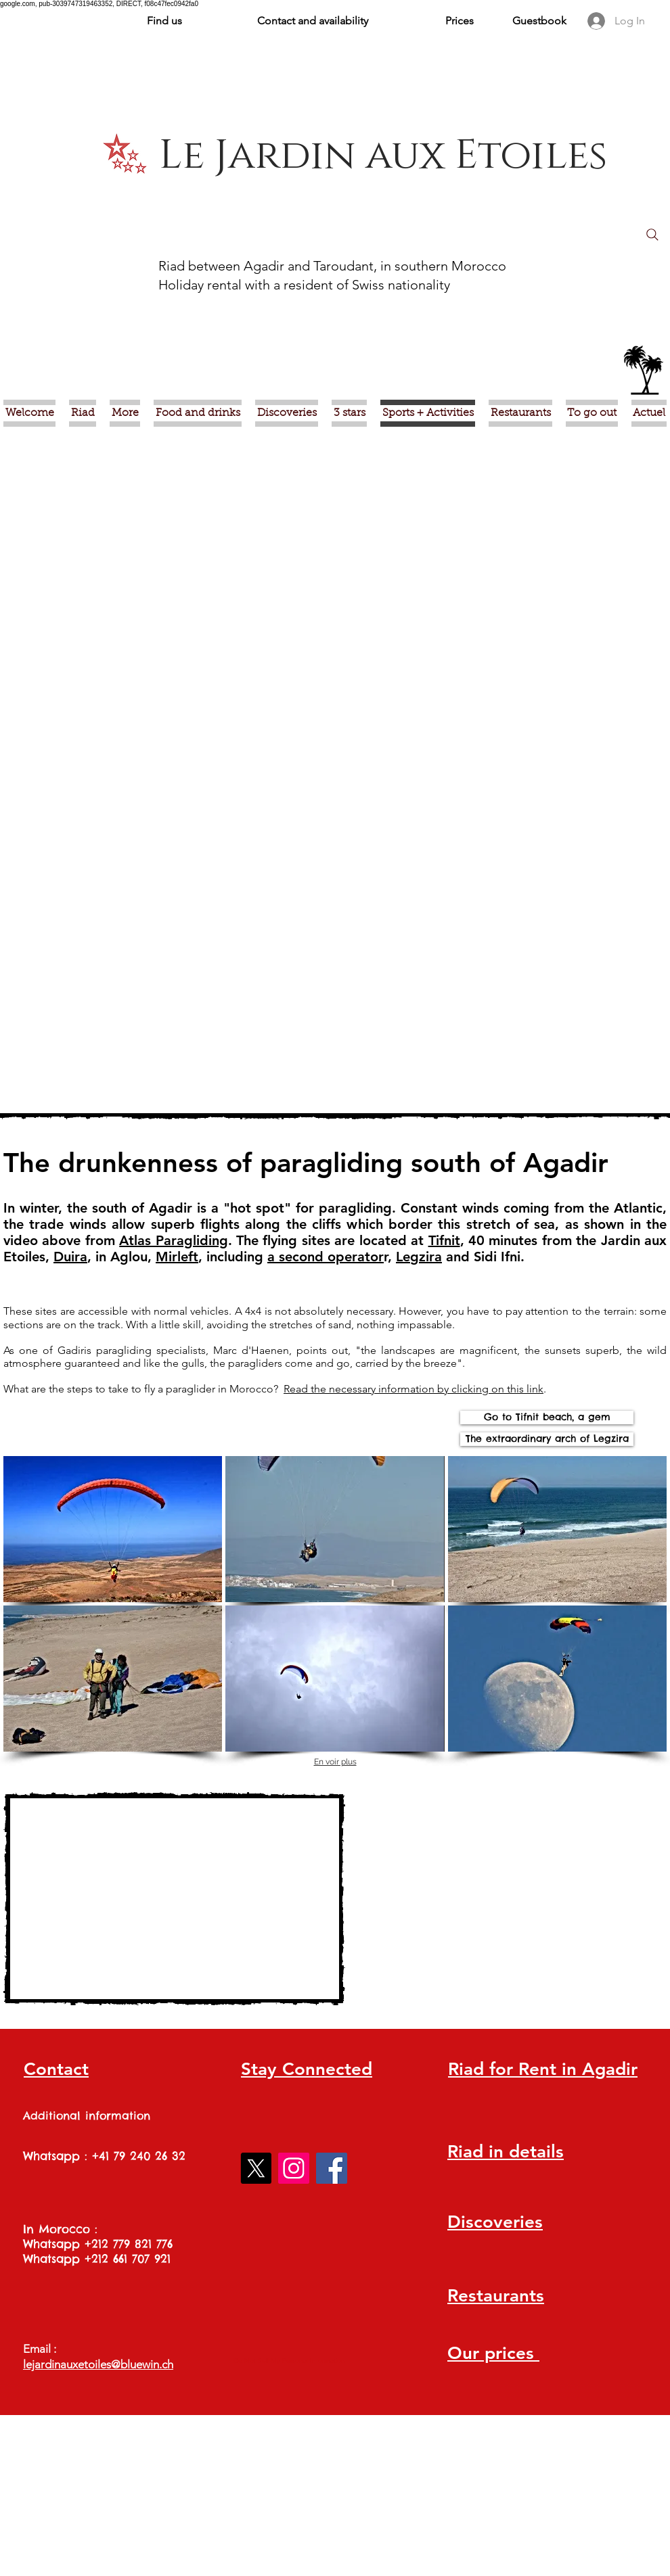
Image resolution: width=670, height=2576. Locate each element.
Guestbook (539, 20)
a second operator (325, 1256)
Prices (459, 20)
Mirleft (177, 1256)
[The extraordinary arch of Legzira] (546, 1439)
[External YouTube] (174, 1898)
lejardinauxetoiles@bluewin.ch (98, 2364)
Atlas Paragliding (173, 1240)
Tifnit (444, 1240)
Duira (70, 1256)
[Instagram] (293, 2168)
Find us (164, 20)
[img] (112, 1529)
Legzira (419, 1256)
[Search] (652, 234)
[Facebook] (331, 2168)
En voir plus (335, 1761)
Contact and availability (312, 20)
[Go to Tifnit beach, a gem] (546, 1417)
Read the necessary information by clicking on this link (413, 1388)
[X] (255, 2168)
